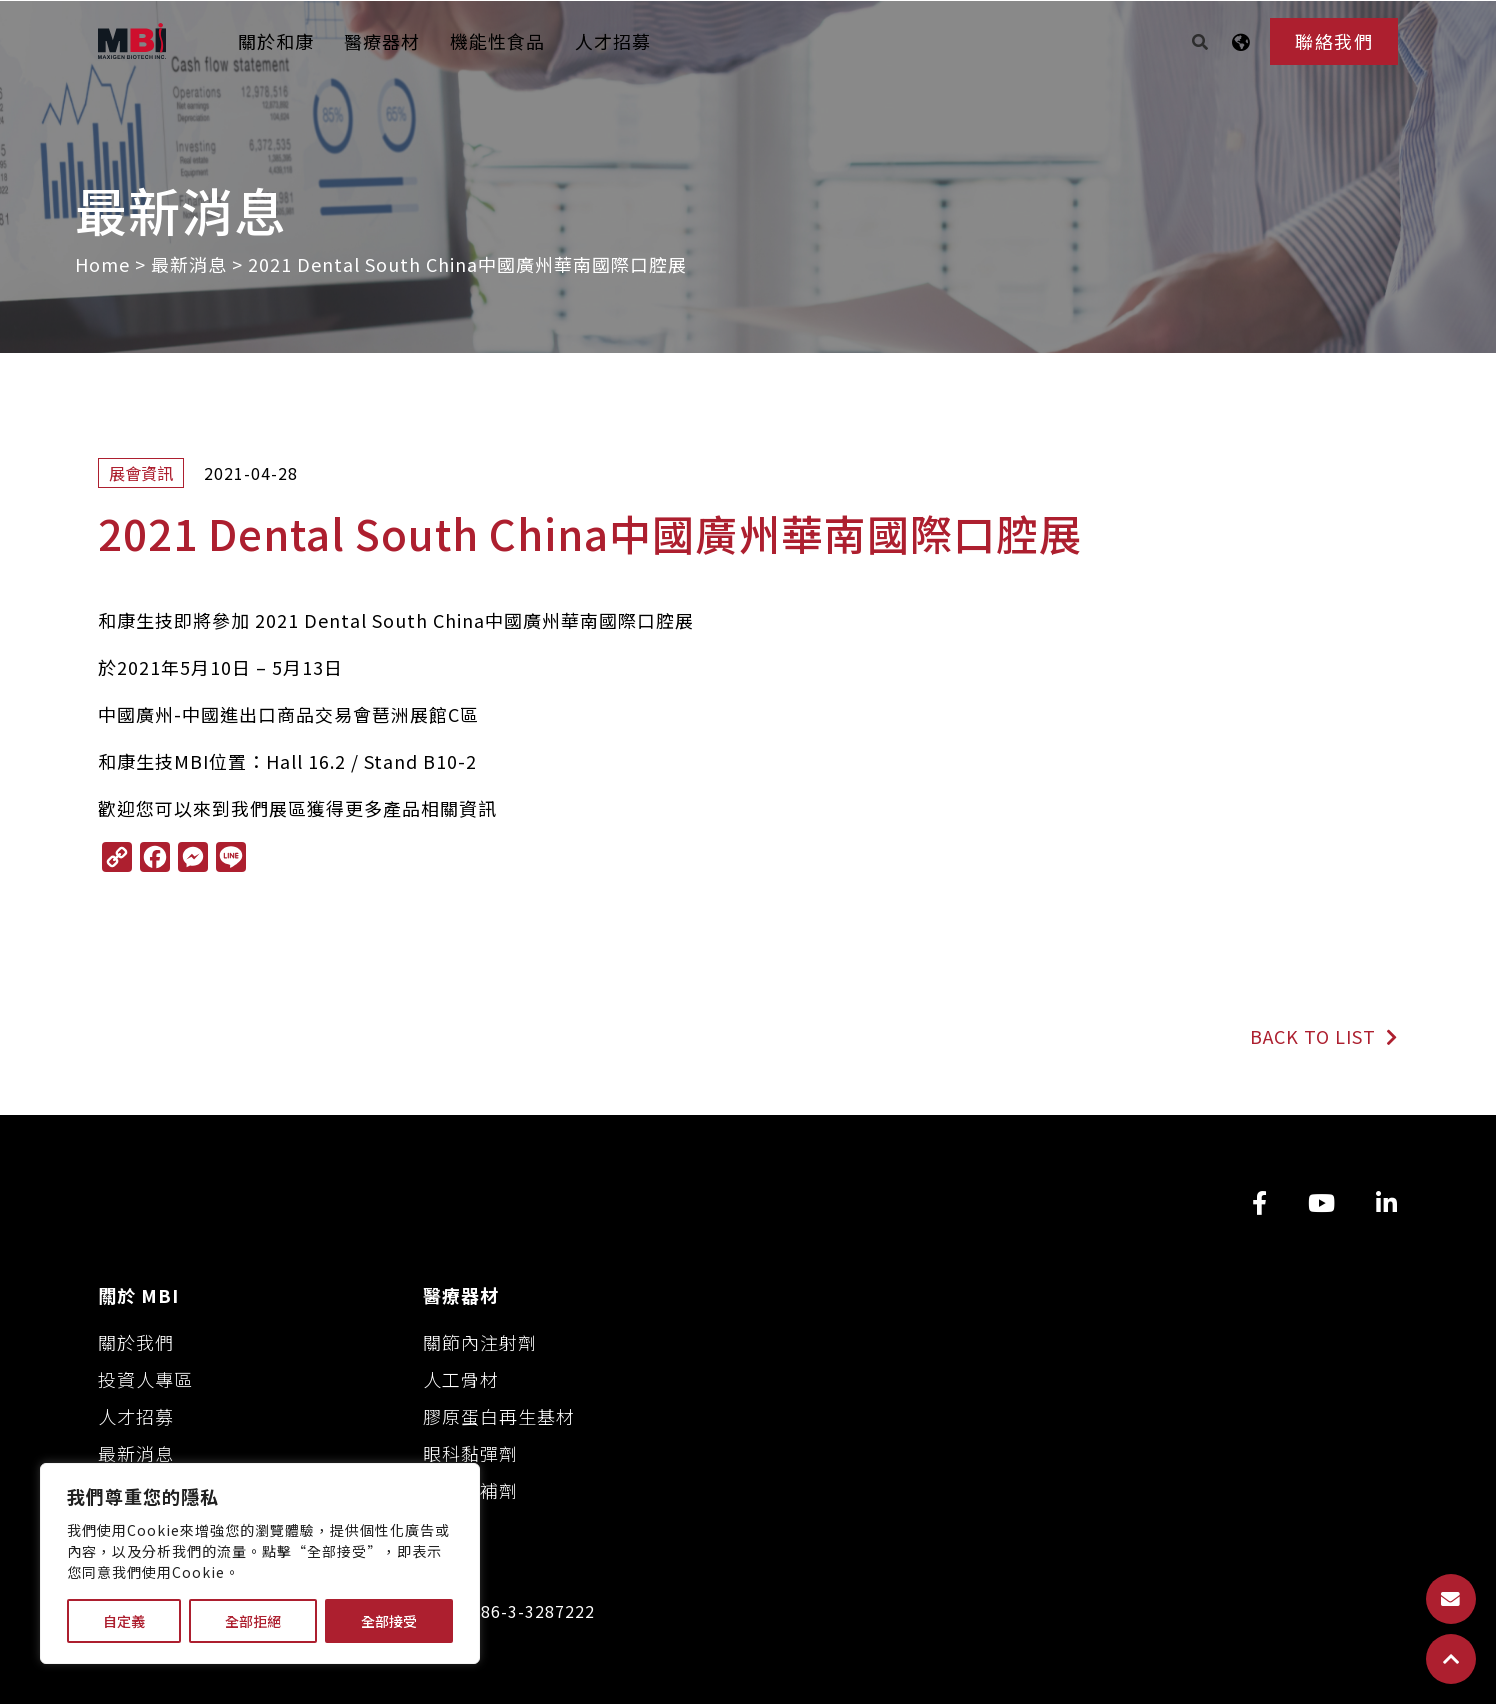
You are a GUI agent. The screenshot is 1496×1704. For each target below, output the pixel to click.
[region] (260, 1563)
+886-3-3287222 (527, 1611)
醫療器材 (382, 41)
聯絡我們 (1334, 41)
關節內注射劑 (480, 1342)
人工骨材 (461, 1379)
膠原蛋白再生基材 (499, 1416)
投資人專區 (145, 1379)
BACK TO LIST (1324, 1036)
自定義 (124, 1621)
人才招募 (613, 41)
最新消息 (189, 264)
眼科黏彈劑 (470, 1453)
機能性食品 (497, 41)
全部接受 (389, 1621)
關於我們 (136, 1342)
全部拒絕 (253, 1621)
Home (102, 264)
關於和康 (276, 41)
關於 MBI (138, 1295)
